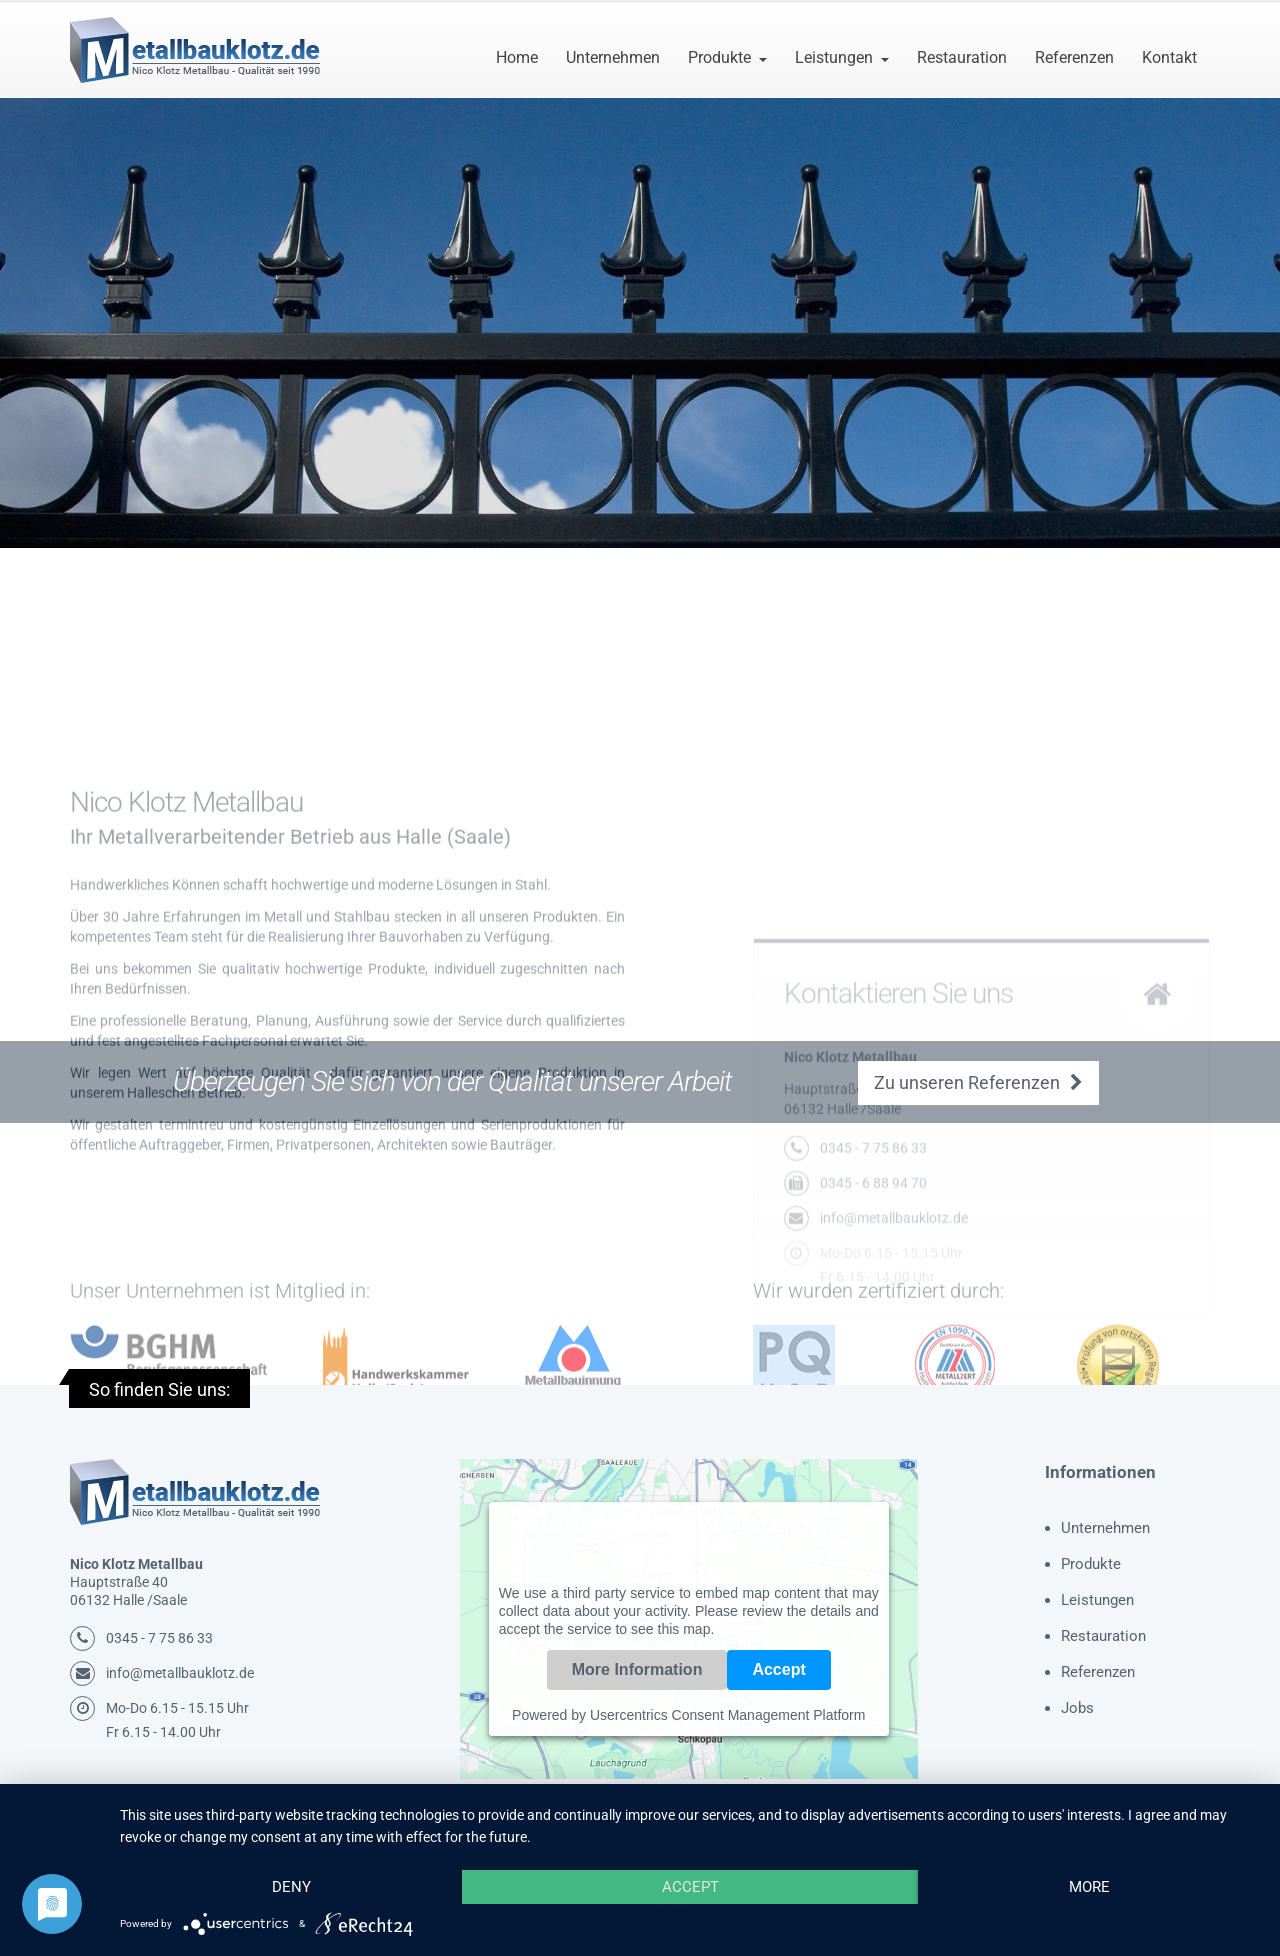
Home (517, 57)
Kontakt (1169, 57)
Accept (778, 1669)
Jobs (1077, 1708)
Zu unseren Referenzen (978, 1082)
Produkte (719, 57)
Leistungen (834, 57)
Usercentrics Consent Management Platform (727, 1715)
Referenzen (1074, 57)
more (1089, 1887)
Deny (291, 1887)
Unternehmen (613, 57)
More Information (637, 1669)
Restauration (962, 57)
